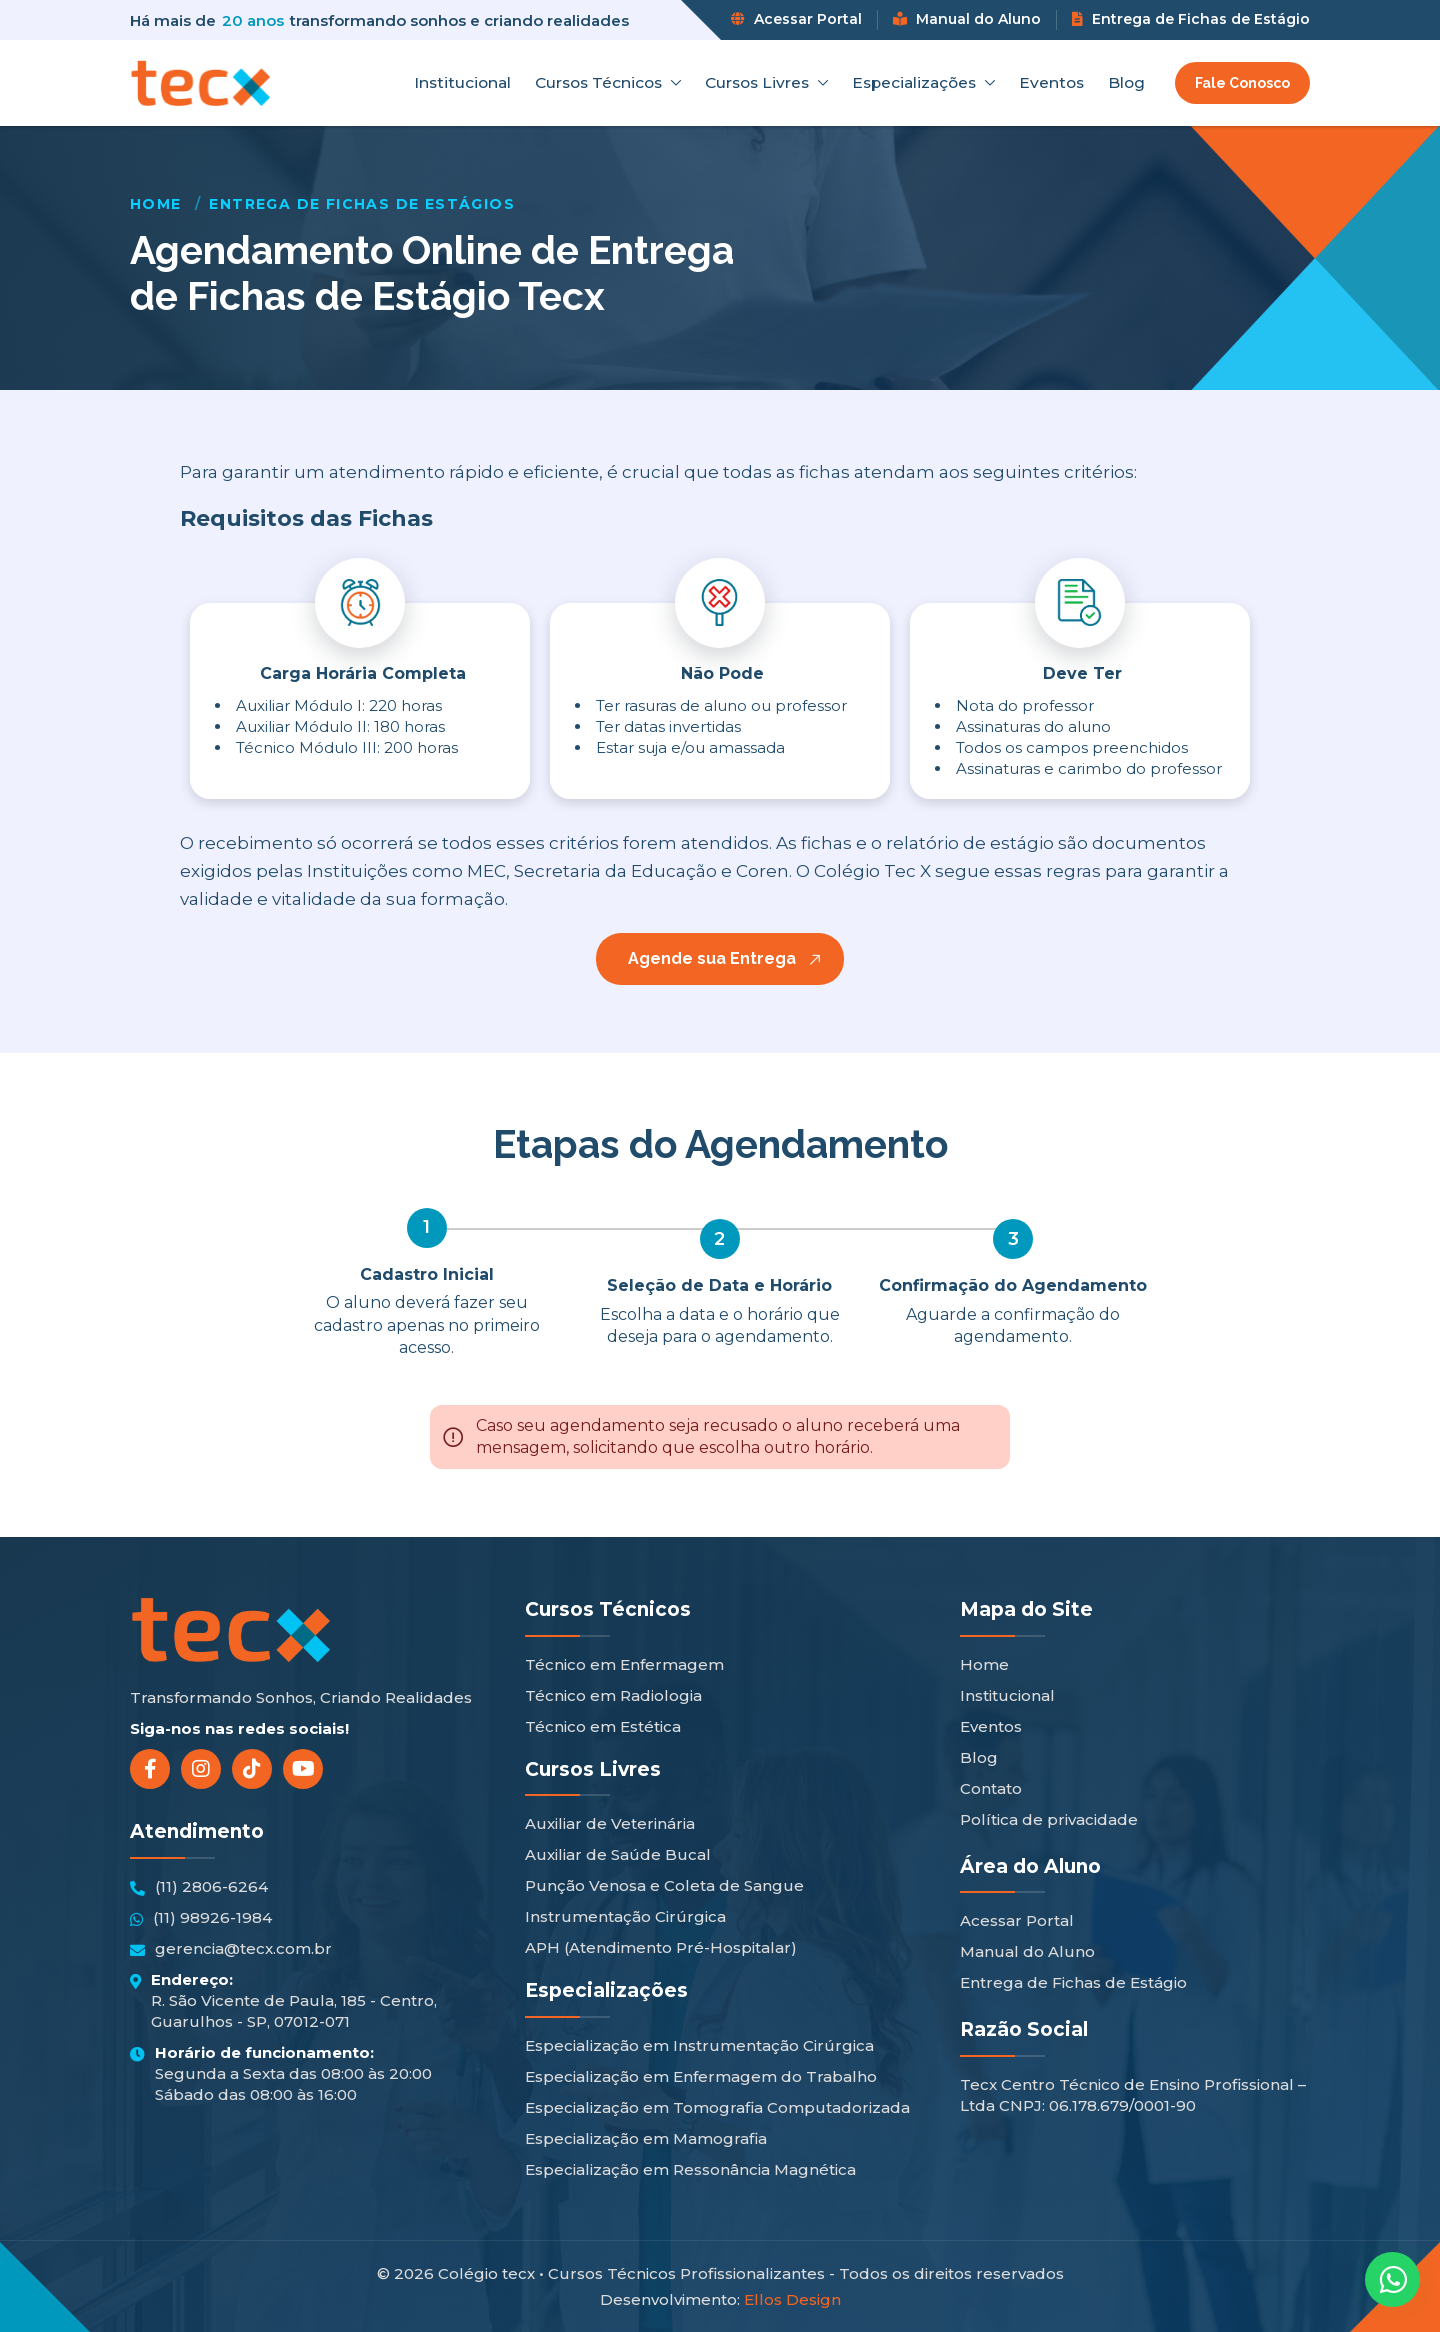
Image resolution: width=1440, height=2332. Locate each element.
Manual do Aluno (967, 19)
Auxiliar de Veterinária (610, 1823)
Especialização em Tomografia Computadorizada (717, 2107)
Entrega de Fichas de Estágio (1191, 19)
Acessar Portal (796, 19)
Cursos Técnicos (608, 83)
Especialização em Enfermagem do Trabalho (701, 2076)
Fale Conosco (1242, 83)
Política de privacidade (1049, 1819)
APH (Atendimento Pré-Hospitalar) (661, 1947)
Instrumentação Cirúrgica (625, 1916)
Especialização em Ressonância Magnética (690, 2169)
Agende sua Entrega (712, 958)
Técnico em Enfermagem (624, 1664)
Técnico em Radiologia (613, 1695)
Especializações (923, 83)
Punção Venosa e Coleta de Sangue (664, 1885)
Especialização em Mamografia (646, 2138)
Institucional (462, 83)
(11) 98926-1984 (201, 1918)
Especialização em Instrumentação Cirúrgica (699, 2045)
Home (156, 204)
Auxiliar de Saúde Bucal (618, 1854)
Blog (1126, 83)
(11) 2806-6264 (199, 1887)
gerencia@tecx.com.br (231, 1949)
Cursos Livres (766, 83)
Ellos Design (792, 2299)
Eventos (1051, 83)
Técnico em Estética (603, 1726)
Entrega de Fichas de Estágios (362, 204)
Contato (991, 1788)
